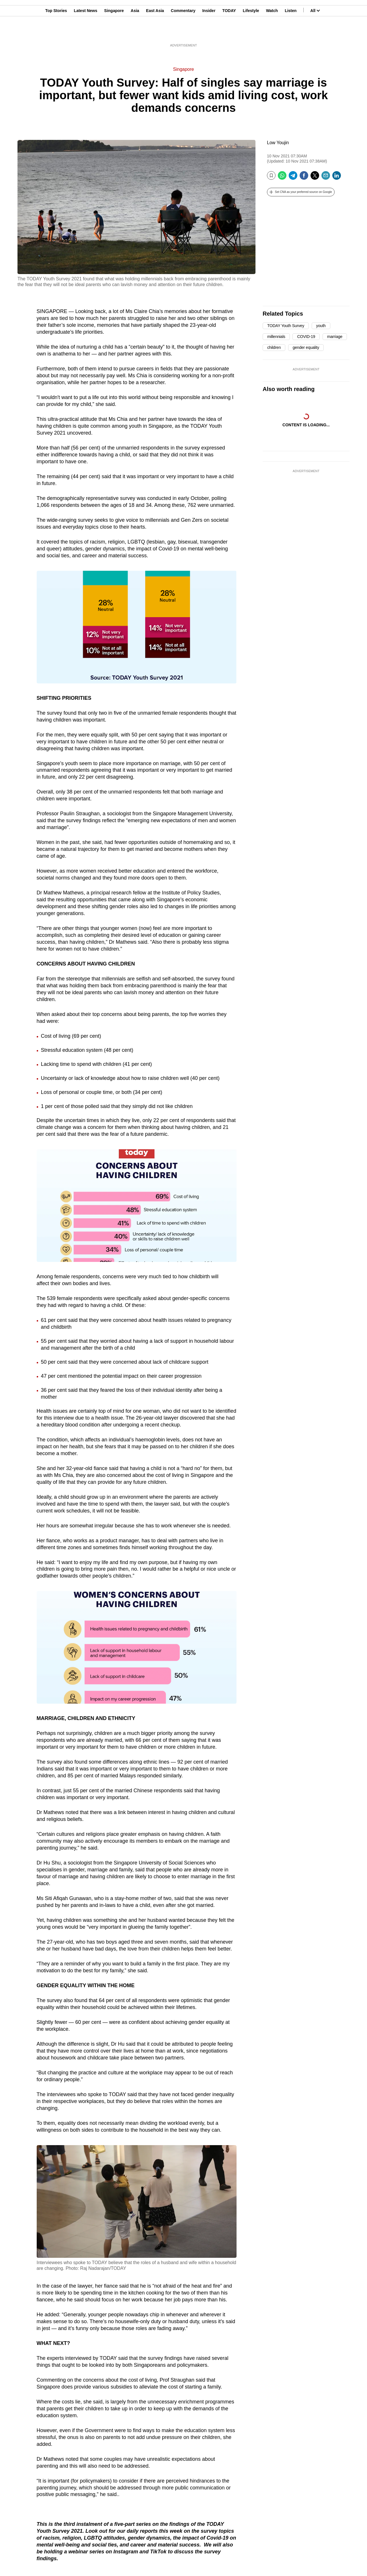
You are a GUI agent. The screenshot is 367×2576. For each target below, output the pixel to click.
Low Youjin (278, 142)
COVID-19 (306, 336)
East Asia (155, 32)
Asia (135, 32)
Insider (208, 32)
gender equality (306, 347)
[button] (301, 192)
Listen (290, 32)
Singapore (114, 32)
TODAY (229, 32)
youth (321, 325)
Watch (272, 32)
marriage (334, 336)
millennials (276, 336)
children (274, 347)
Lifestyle (251, 32)
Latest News (85, 32)
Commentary (183, 32)
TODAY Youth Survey (285, 325)
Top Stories (56, 32)
